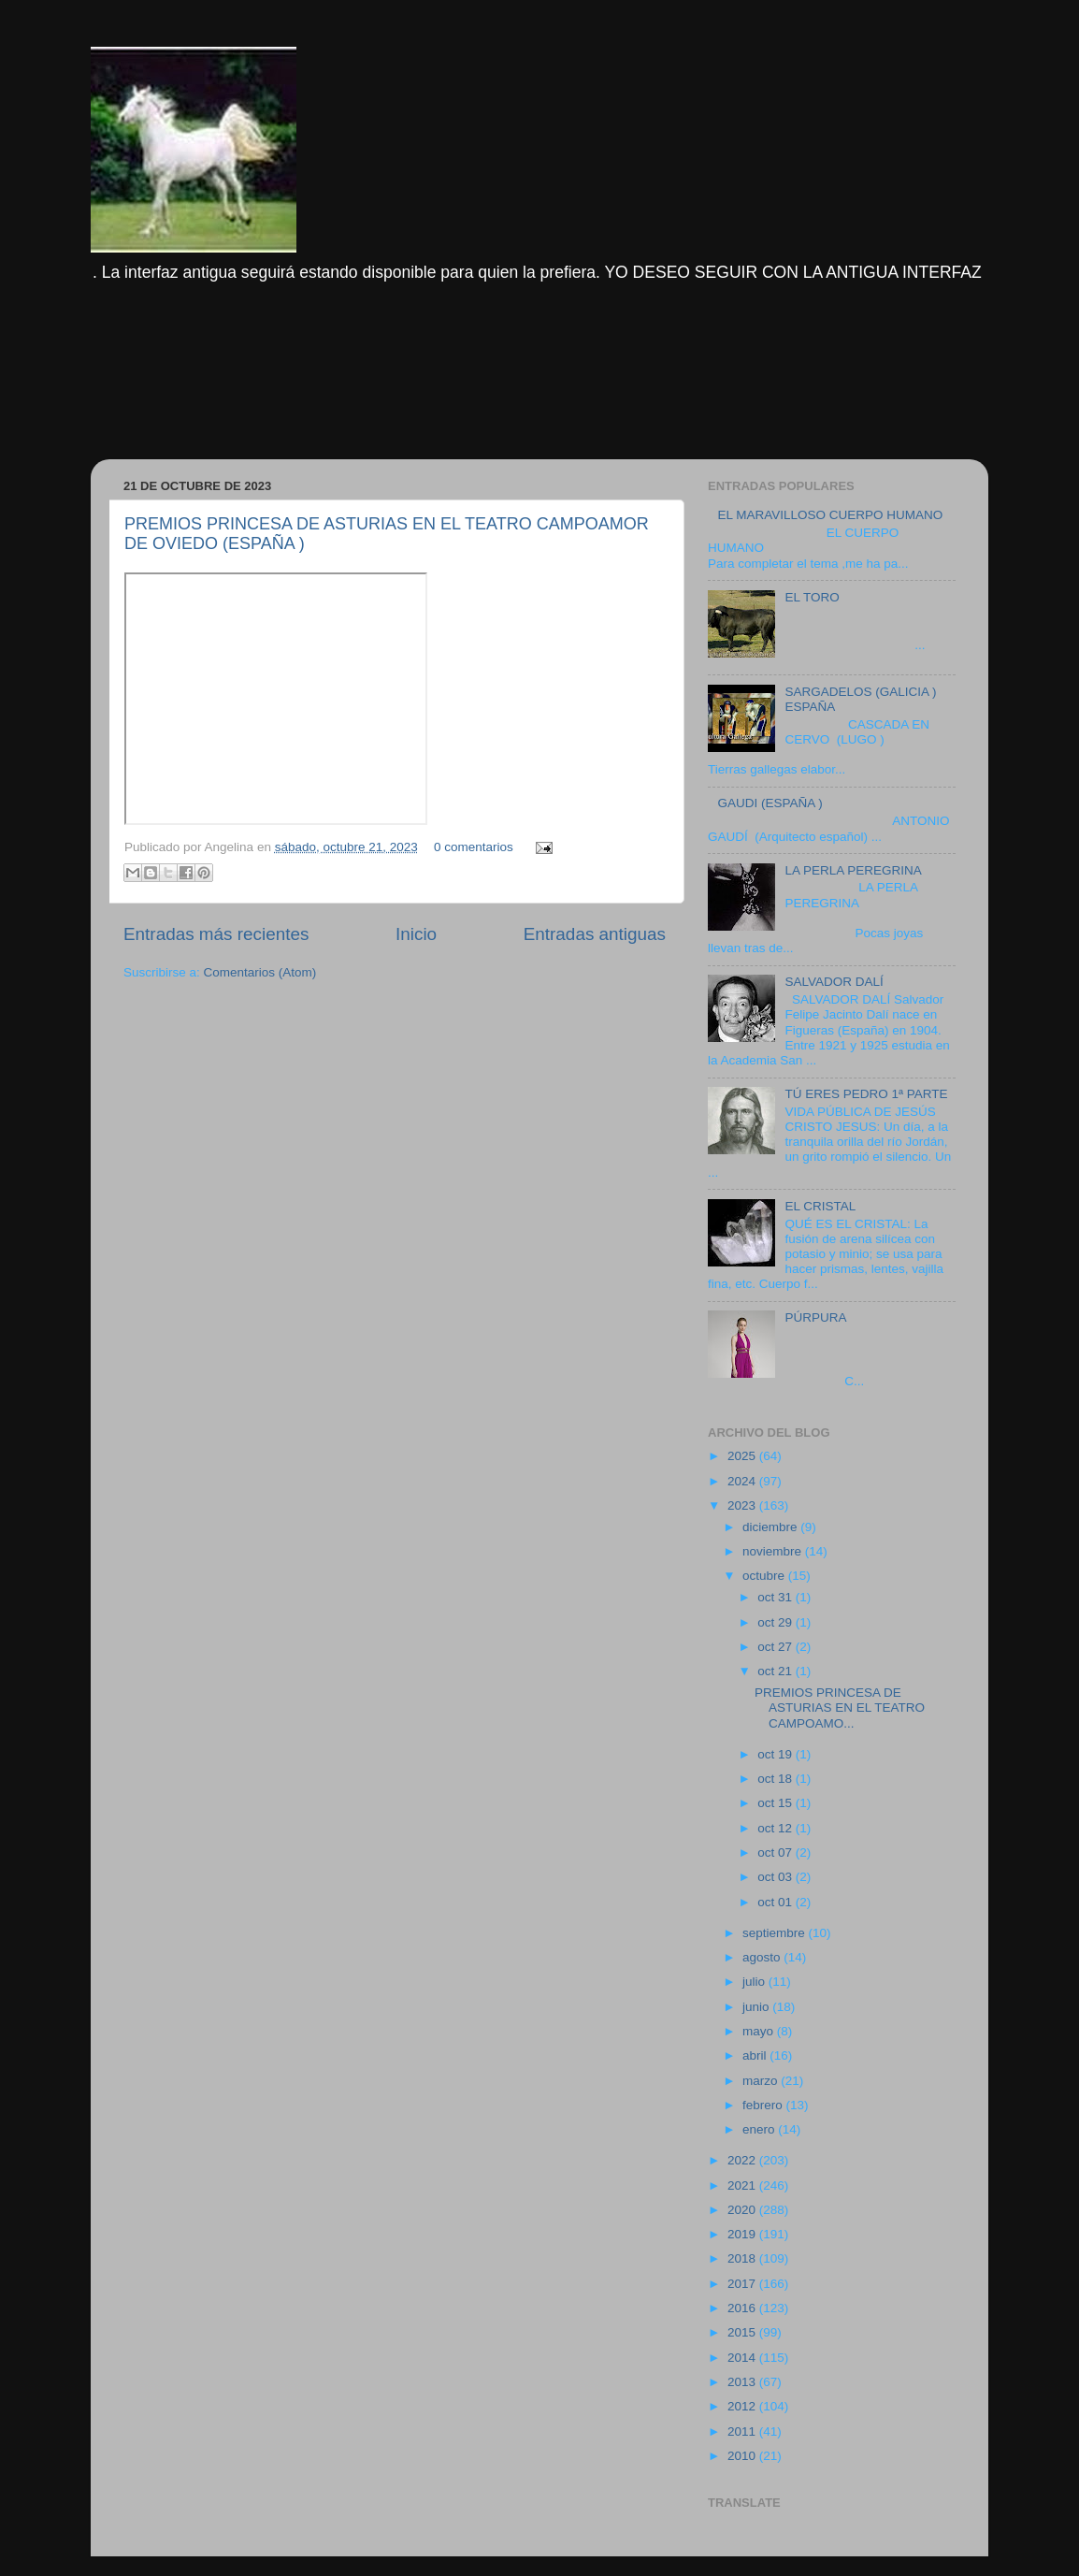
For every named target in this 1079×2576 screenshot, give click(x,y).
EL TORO (811, 597)
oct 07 (776, 1852)
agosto (763, 1957)
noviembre (773, 1551)
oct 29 (776, 1622)
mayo (759, 2031)
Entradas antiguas (595, 934)
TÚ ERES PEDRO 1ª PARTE (865, 1094)
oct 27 (776, 1647)
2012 (743, 2406)
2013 (743, 2382)
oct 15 (776, 1803)
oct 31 (776, 1597)
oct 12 (776, 1828)
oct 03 (776, 1877)
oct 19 (776, 1754)
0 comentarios (473, 847)
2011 (743, 2431)
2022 (743, 2160)
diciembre (771, 1527)
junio (757, 2007)
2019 (743, 2234)
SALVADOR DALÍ (833, 982)
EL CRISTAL (820, 1206)
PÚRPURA (815, 1317)
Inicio (416, 934)
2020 (743, 2210)
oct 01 (776, 1902)
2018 (743, 2258)
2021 (743, 2185)
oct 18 (776, 1779)
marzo (761, 2081)
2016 (743, 2308)
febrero (764, 2105)
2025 (743, 1456)
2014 (743, 2358)
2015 (743, 2332)
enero (760, 2129)
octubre (765, 1576)
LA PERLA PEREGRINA (852, 870)
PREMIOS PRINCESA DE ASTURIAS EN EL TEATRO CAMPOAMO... (840, 1707)
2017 (743, 2284)
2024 (743, 1481)
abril (756, 2055)
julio (755, 1982)
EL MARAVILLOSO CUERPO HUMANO (829, 515)
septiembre (775, 1933)
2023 (743, 1505)
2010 (743, 2456)
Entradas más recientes (216, 934)
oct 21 (776, 1671)
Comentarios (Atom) (260, 972)
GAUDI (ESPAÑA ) (769, 803)
